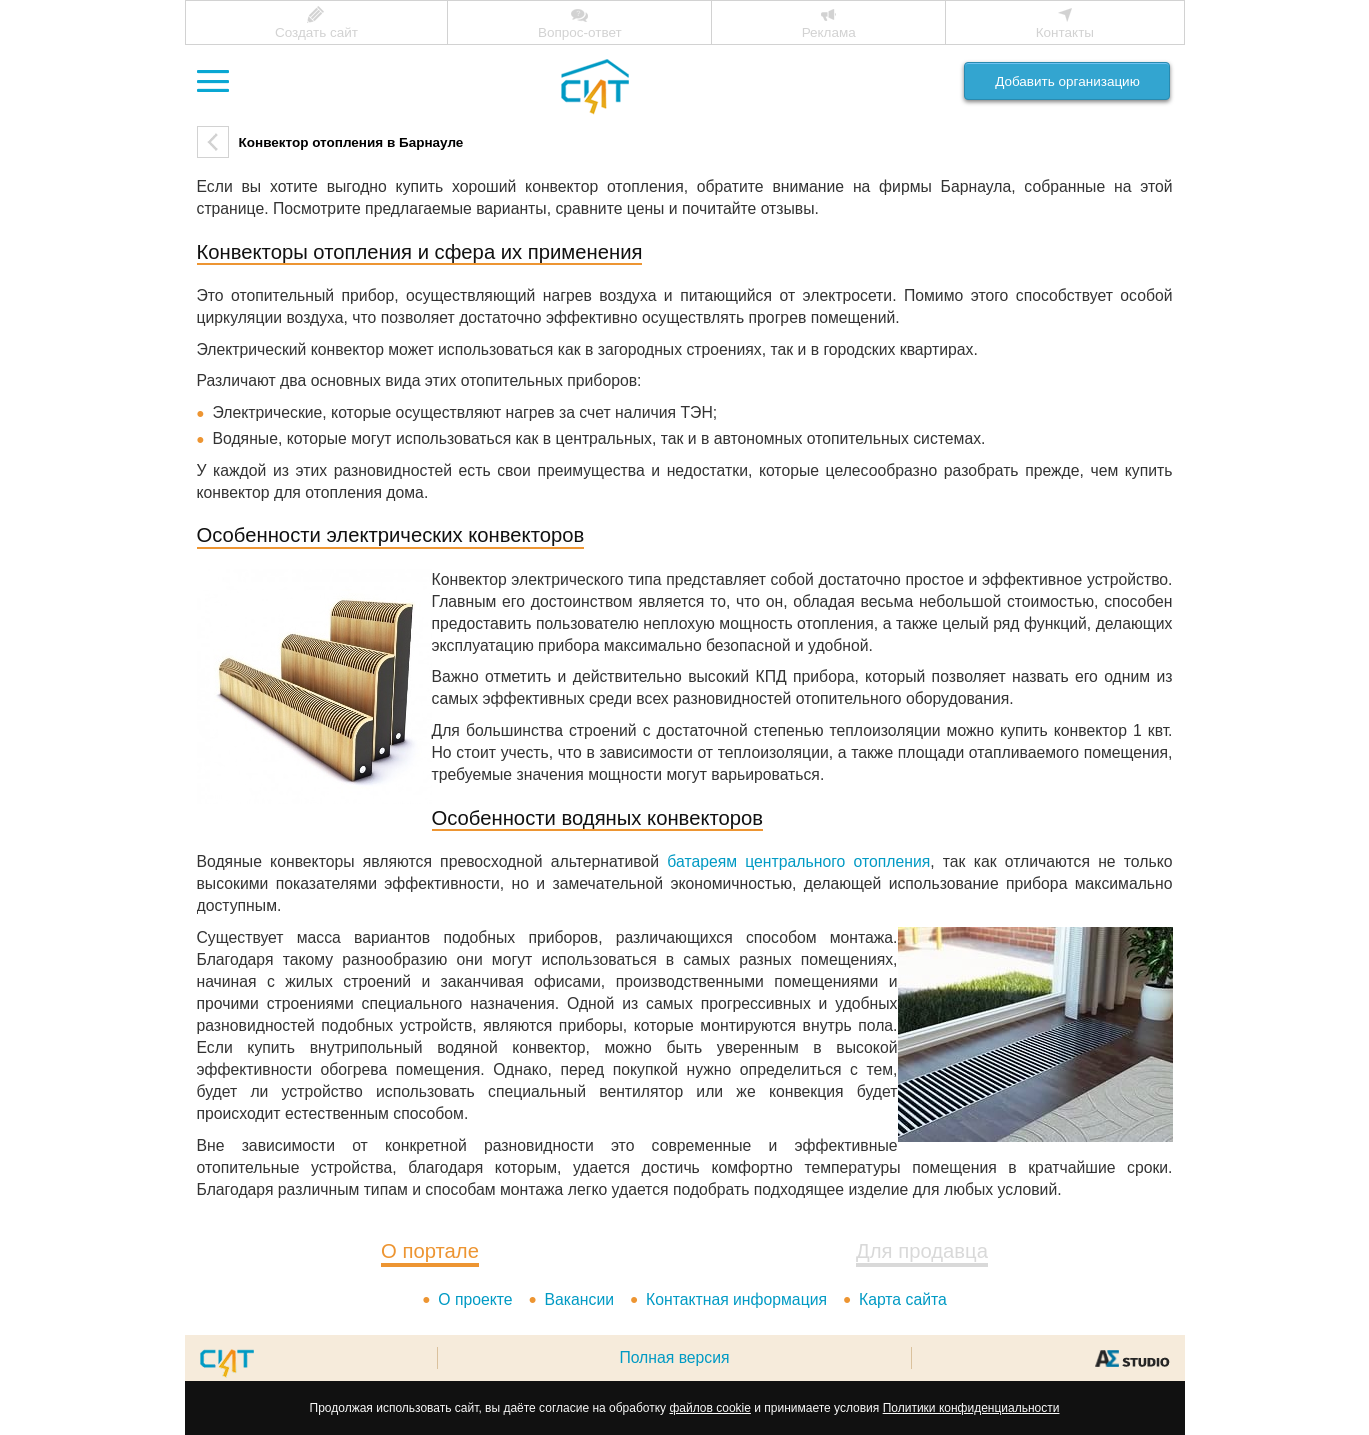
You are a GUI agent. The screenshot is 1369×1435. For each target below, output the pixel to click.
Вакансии (579, 1299)
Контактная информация (736, 1299)
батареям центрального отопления (798, 861)
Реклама (829, 32)
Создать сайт (316, 32)
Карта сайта (903, 1299)
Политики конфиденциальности (971, 1408)
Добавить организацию (1067, 81)
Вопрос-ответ (580, 32)
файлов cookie (709, 1408)
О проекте (475, 1299)
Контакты (1065, 32)
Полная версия (674, 1357)
